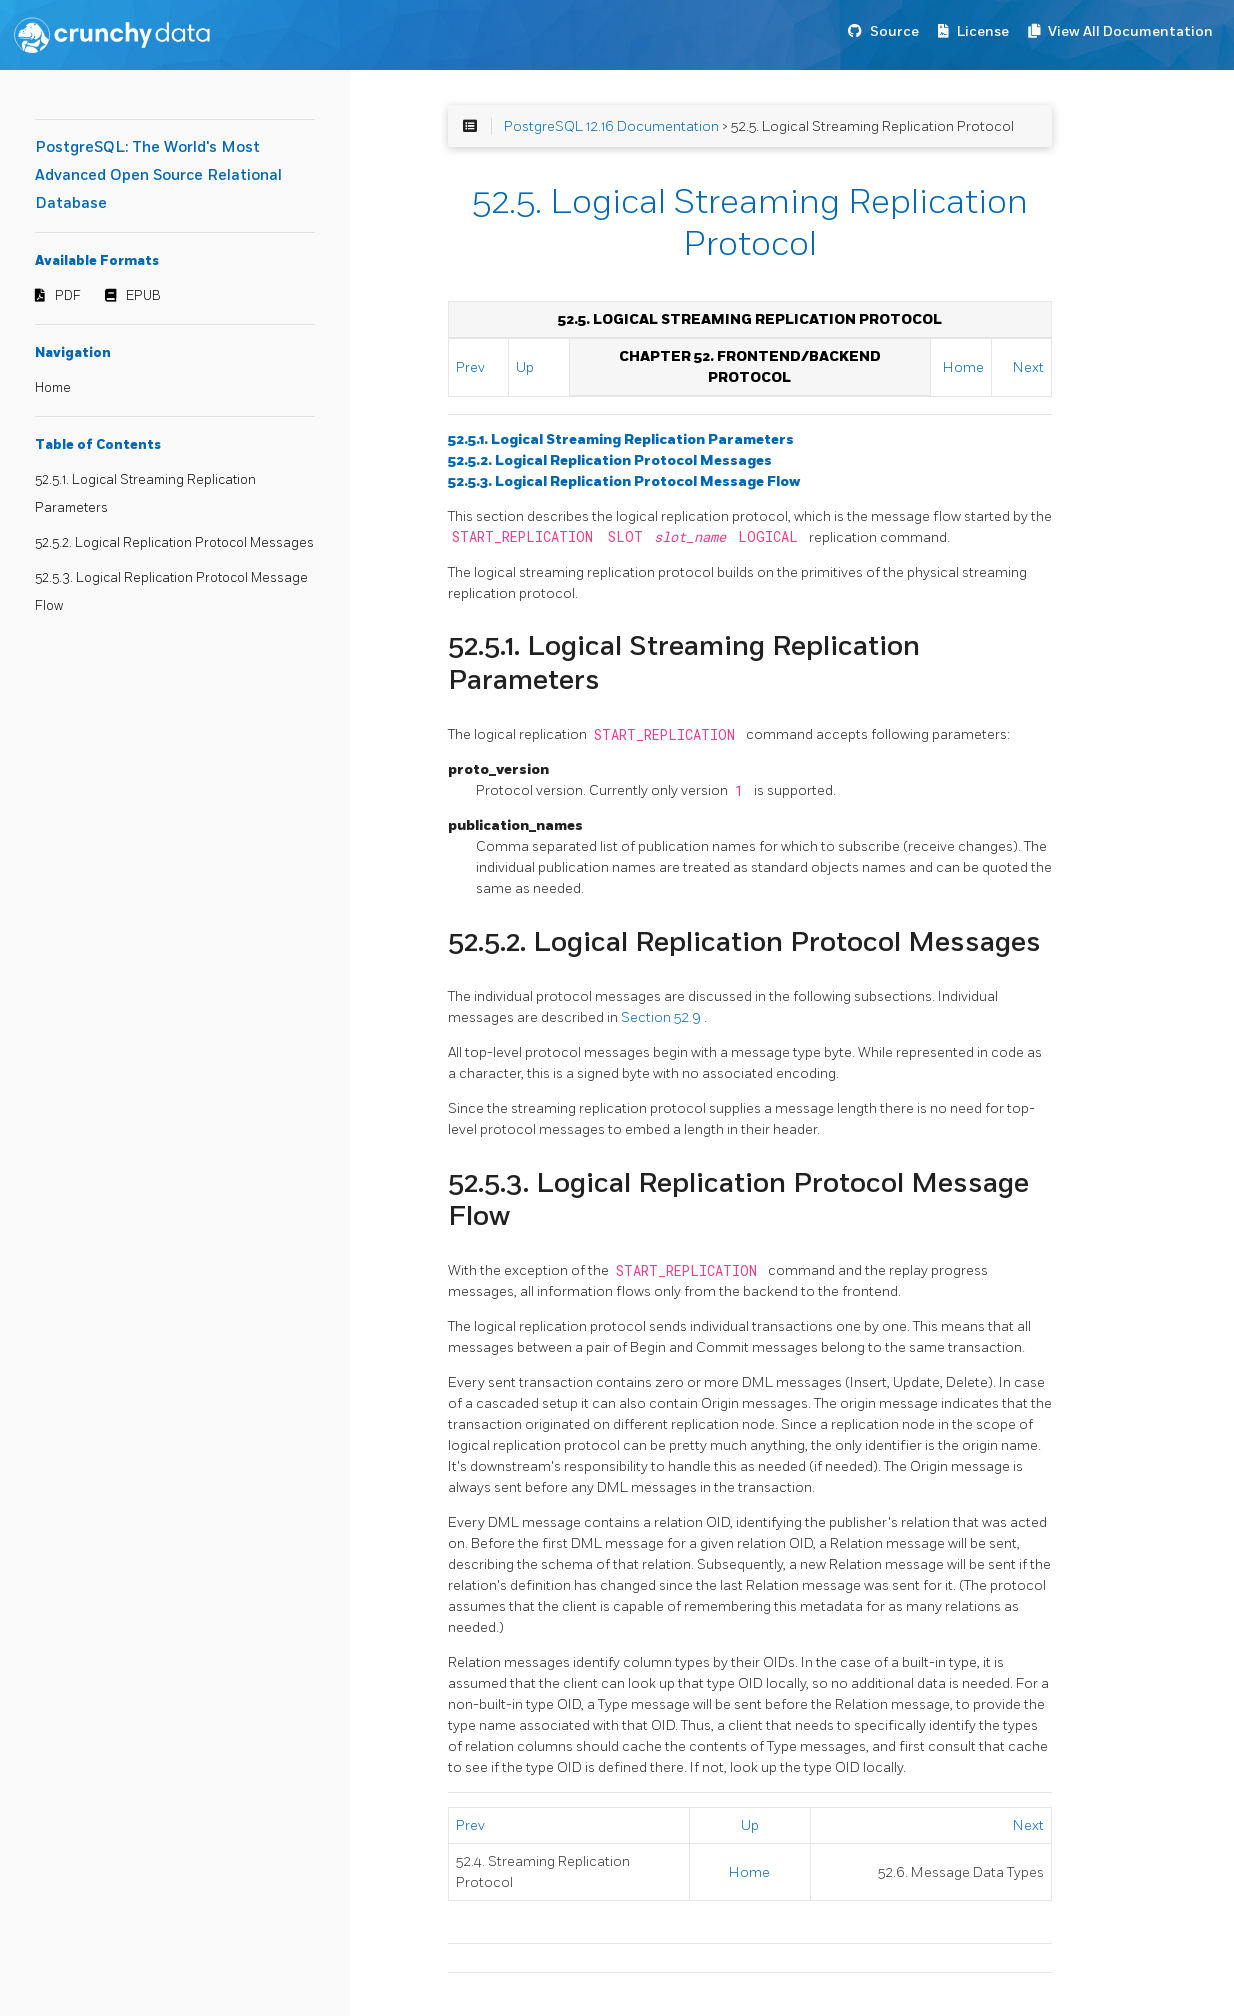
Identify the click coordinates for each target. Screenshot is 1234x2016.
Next (1028, 367)
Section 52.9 (662, 1017)
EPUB (143, 296)
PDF (68, 296)
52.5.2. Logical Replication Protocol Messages (174, 543)
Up (525, 367)
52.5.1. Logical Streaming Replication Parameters (621, 439)
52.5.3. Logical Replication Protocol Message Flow (624, 481)
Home (53, 388)
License (983, 31)
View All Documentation (1130, 31)
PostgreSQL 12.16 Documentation (611, 126)
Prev (470, 367)
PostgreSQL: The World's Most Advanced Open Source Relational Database (158, 175)
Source (894, 31)
